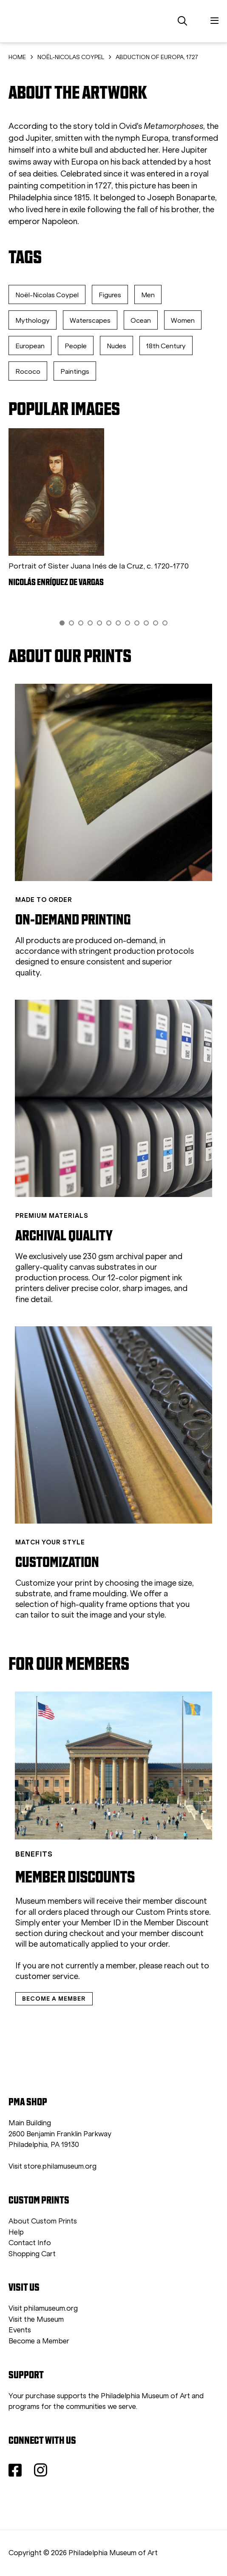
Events (20, 2330)
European (30, 346)
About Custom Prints (43, 2221)
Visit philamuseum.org (43, 2308)
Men (148, 295)
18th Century (166, 346)
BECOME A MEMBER (54, 1998)
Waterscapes (90, 320)
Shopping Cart (32, 2254)
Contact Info (30, 2243)
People (76, 346)
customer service (46, 1976)
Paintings (74, 371)
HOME (17, 57)
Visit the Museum (36, 2319)
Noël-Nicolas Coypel (47, 295)
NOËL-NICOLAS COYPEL (70, 57)
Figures (110, 295)
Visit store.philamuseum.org (52, 2166)
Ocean (141, 320)
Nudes (116, 346)
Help (16, 2232)
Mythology (32, 320)
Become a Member (39, 2341)
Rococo (27, 371)
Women (183, 320)
